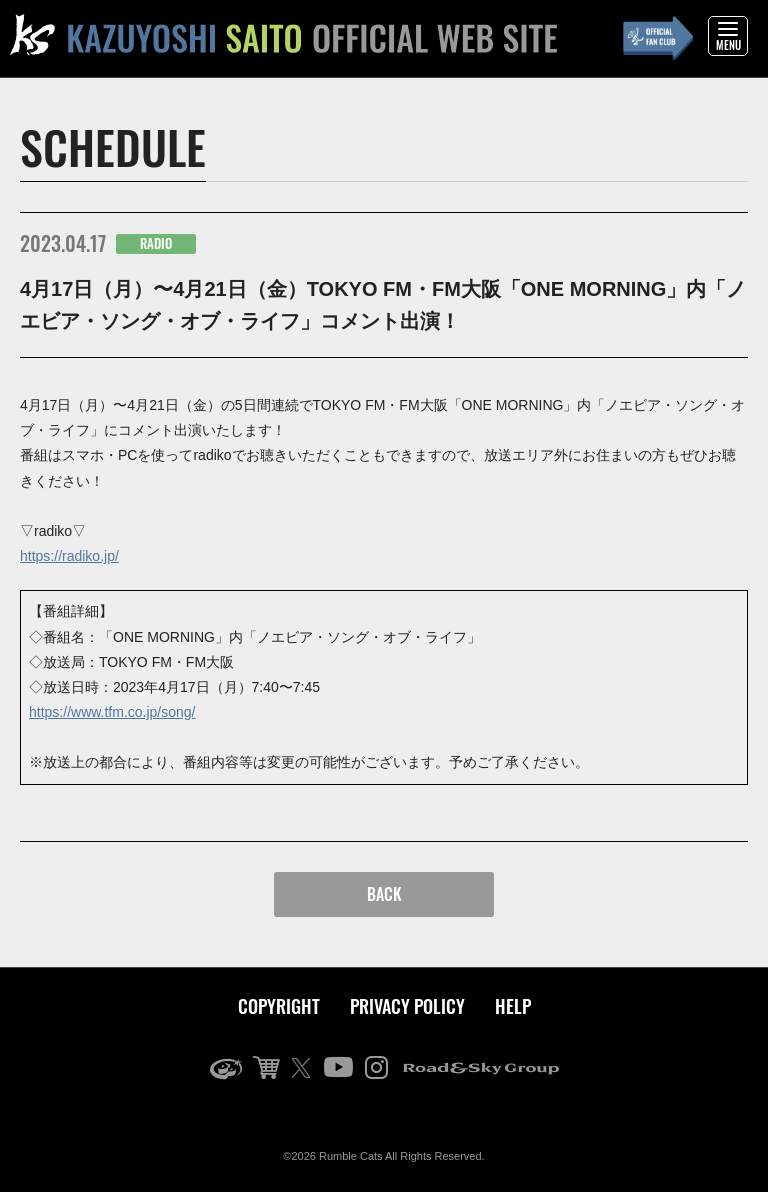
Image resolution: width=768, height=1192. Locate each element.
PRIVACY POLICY (407, 1006)
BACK (384, 894)
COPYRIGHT (279, 1006)
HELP (513, 1006)
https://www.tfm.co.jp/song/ (112, 712)
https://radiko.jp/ (69, 556)
